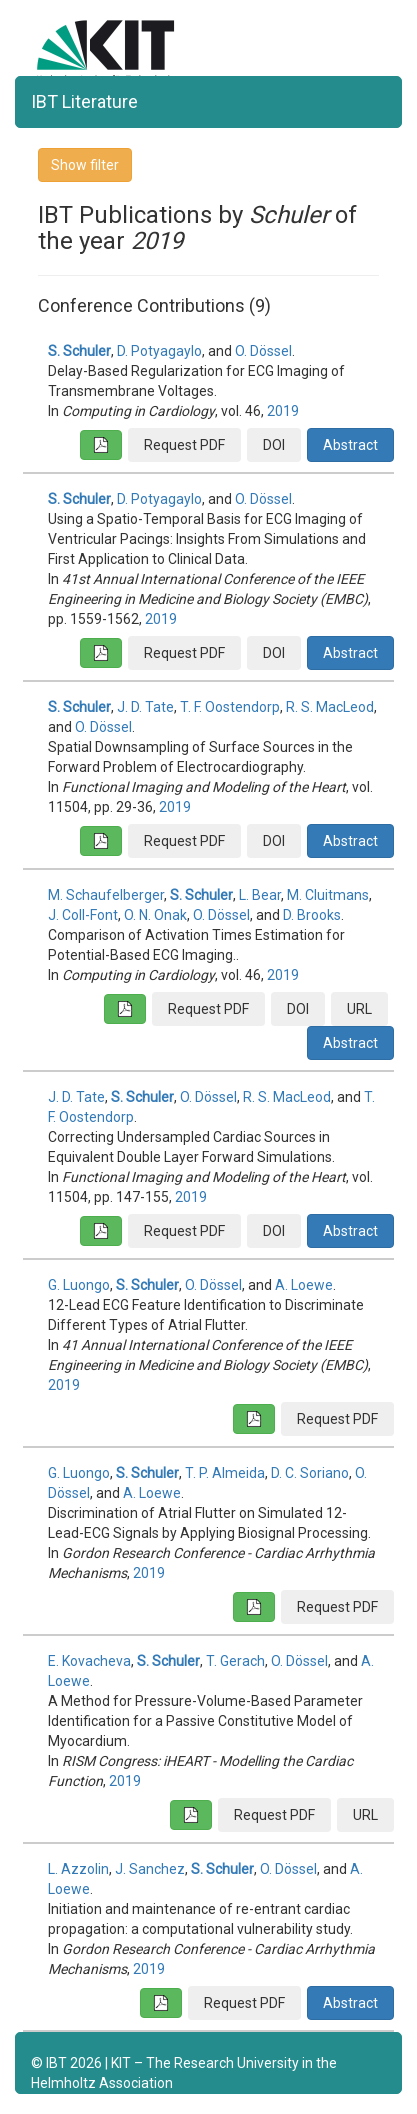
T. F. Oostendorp (230, 707)
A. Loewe (304, 1285)
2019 (283, 411)
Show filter (85, 165)
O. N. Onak (155, 915)
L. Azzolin (78, 1869)
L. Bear (260, 895)
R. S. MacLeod (330, 707)
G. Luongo (79, 1285)
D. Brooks (312, 915)
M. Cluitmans (328, 895)
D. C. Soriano (310, 1473)
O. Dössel (263, 351)
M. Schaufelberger (106, 895)
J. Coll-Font (83, 915)
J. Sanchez (150, 1869)
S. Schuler (79, 351)
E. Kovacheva (89, 1661)
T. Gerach (235, 1661)
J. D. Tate (145, 707)
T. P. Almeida (225, 1473)
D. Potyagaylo (159, 351)
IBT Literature (84, 101)
